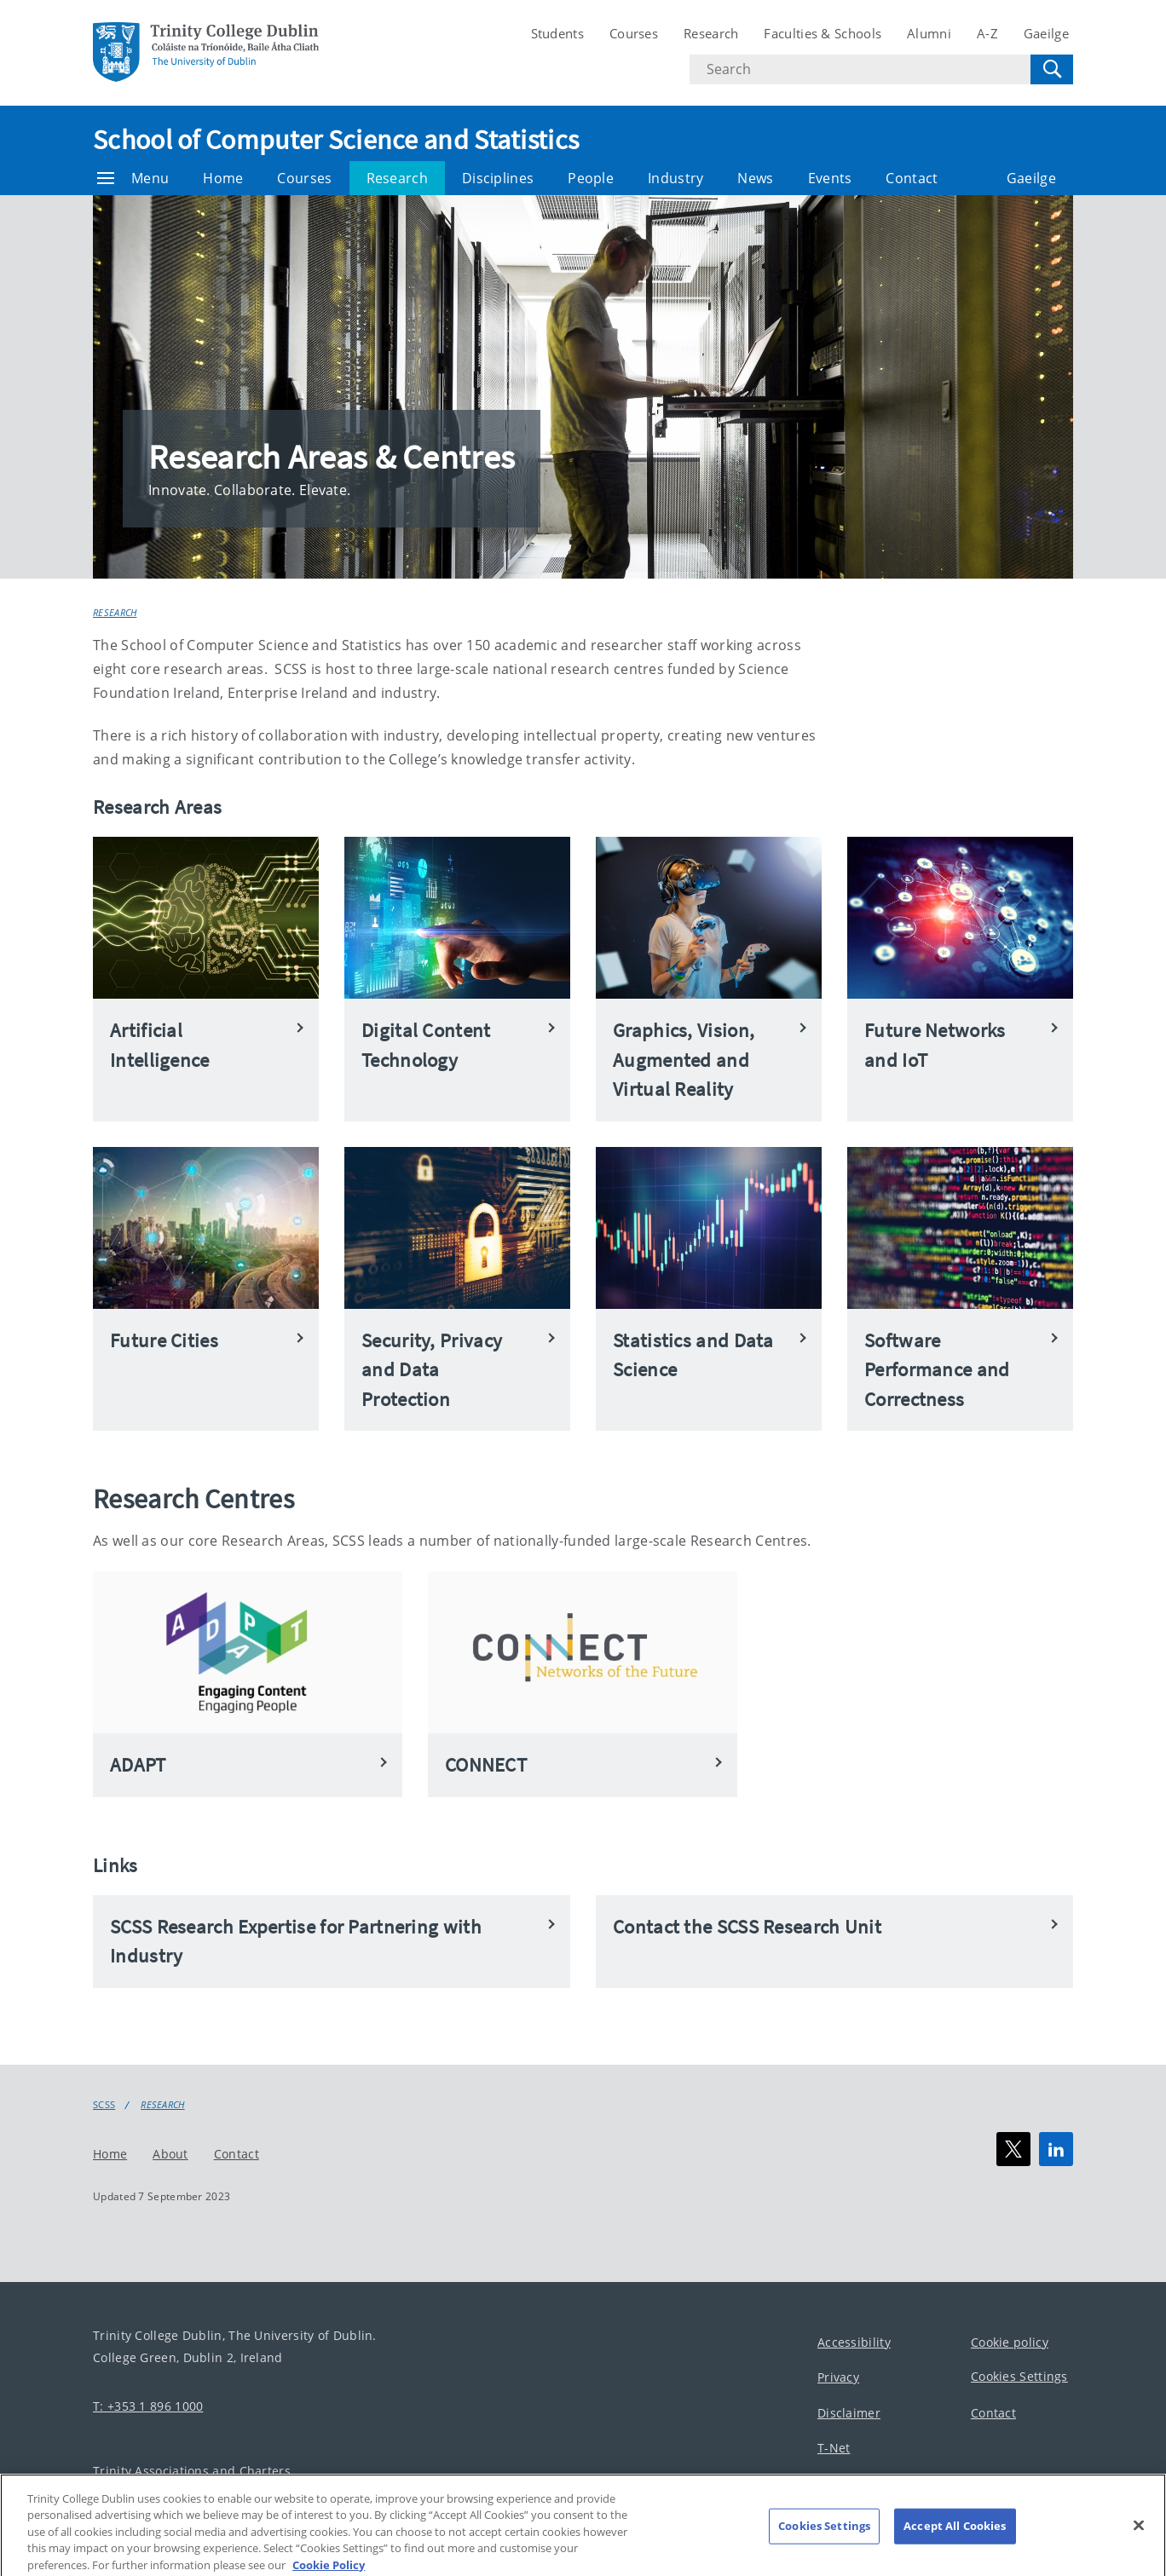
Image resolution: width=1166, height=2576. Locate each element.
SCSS (104, 2105)
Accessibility (854, 2341)
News (755, 178)
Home (223, 178)
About (170, 2153)
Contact (912, 178)
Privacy (838, 2377)
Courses (633, 33)
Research (711, 33)
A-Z (987, 33)
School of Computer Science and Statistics (336, 140)
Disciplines (498, 178)
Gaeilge (1046, 33)
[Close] (1138, 2539)
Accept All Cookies (954, 2539)
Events (830, 178)
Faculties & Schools (822, 33)
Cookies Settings (1019, 2376)
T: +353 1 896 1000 (148, 2405)
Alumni (929, 33)
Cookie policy (1009, 2341)
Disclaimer (848, 2412)
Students (557, 33)
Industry (675, 178)
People (591, 178)
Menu (133, 178)
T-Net (834, 2448)
